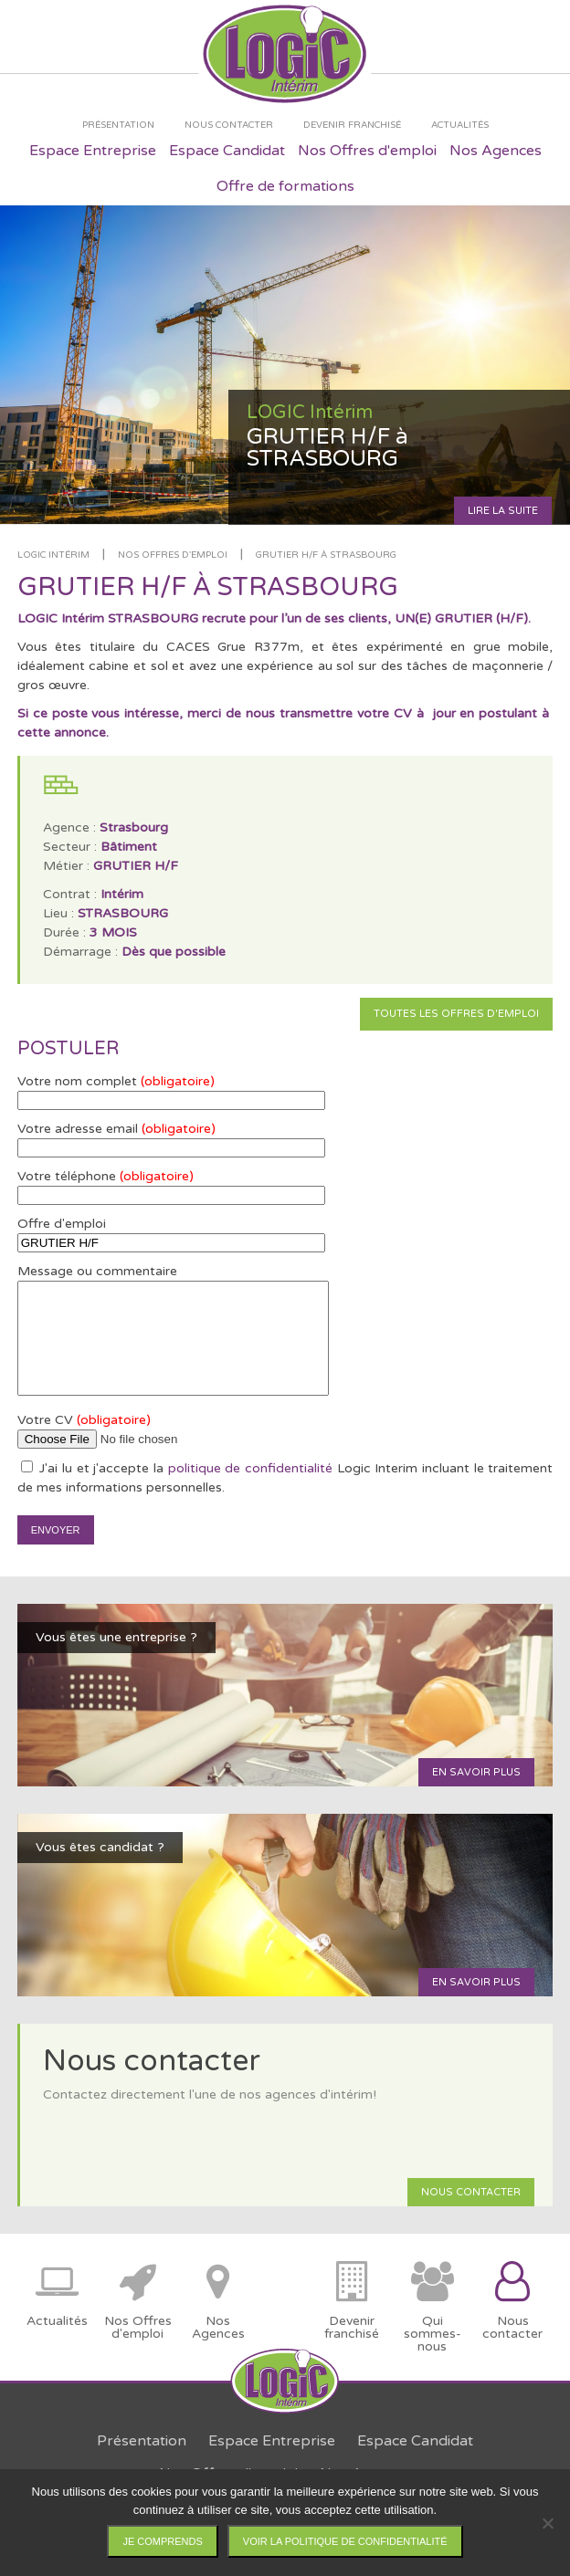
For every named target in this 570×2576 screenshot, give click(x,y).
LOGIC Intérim (53, 555)
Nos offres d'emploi (172, 555)
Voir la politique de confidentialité (345, 2541)
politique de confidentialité (250, 1468)
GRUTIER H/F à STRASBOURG (326, 555)
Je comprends (162, 2541)
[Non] (547, 2523)
